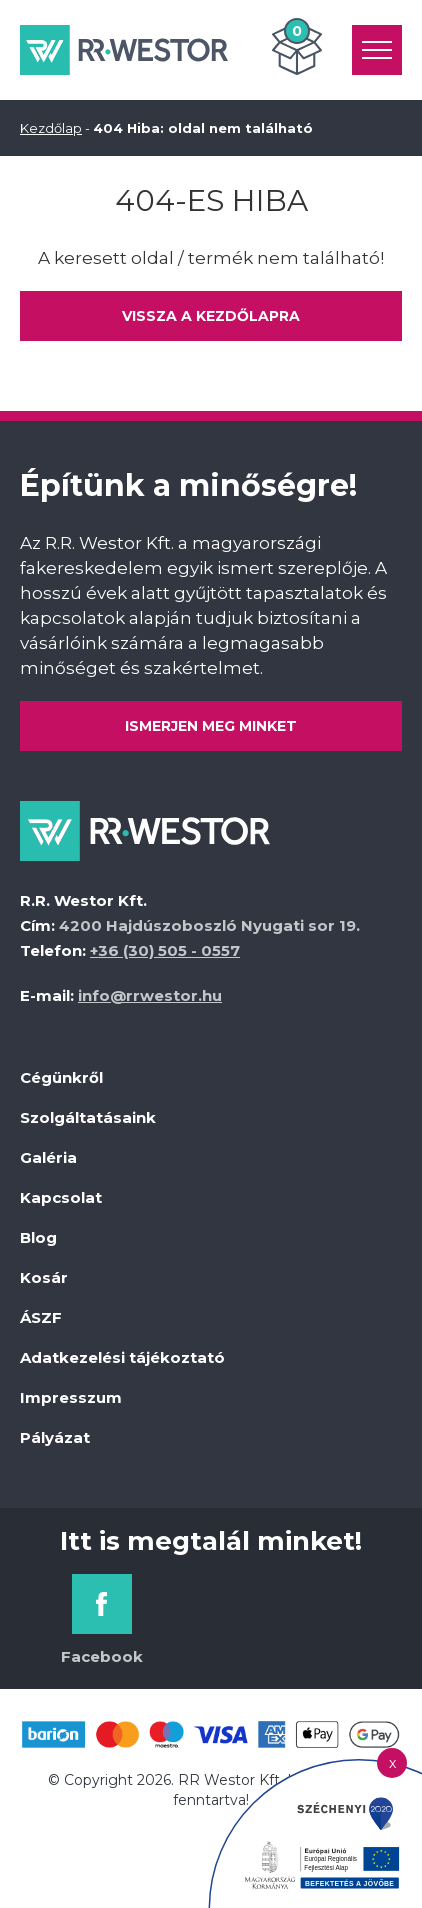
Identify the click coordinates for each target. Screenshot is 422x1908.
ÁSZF (41, 1317)
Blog (38, 1237)
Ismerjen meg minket (211, 726)
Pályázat (55, 1437)
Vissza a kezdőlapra (211, 316)
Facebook (102, 1656)
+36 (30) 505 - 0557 (165, 950)
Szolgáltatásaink (88, 1117)
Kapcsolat (61, 1197)
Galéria (48, 1157)
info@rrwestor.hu (150, 995)
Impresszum (71, 1397)
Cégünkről (61, 1077)
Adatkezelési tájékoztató (122, 1357)
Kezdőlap (51, 128)
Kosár (44, 1277)
